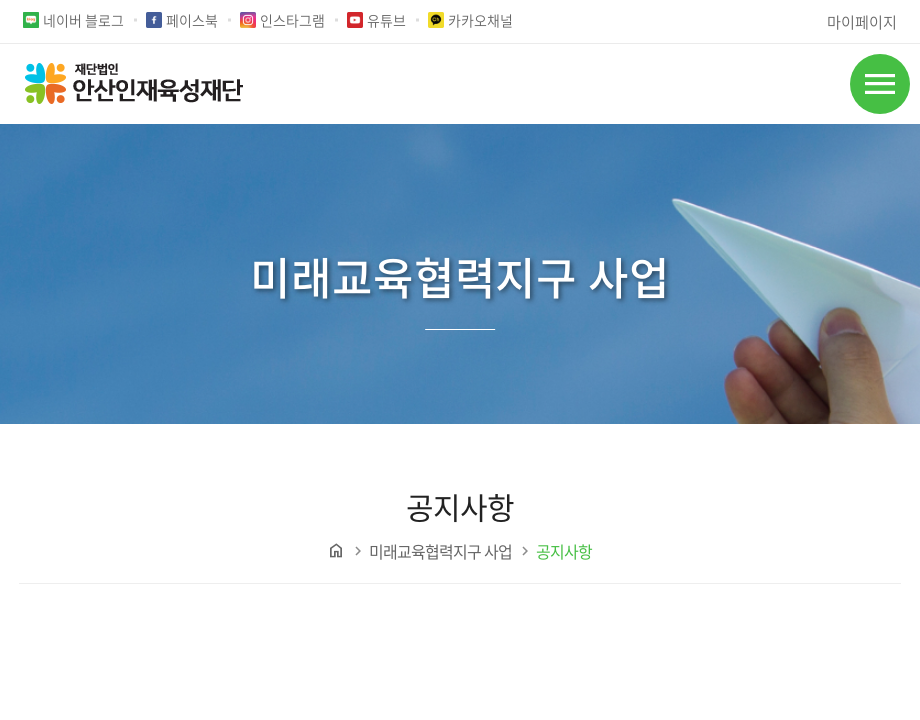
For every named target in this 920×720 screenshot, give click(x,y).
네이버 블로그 (83, 20)
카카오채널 (480, 20)
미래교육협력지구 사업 (440, 551)
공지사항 (564, 551)
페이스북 (192, 20)
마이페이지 (862, 21)
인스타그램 (292, 20)
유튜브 (386, 20)
